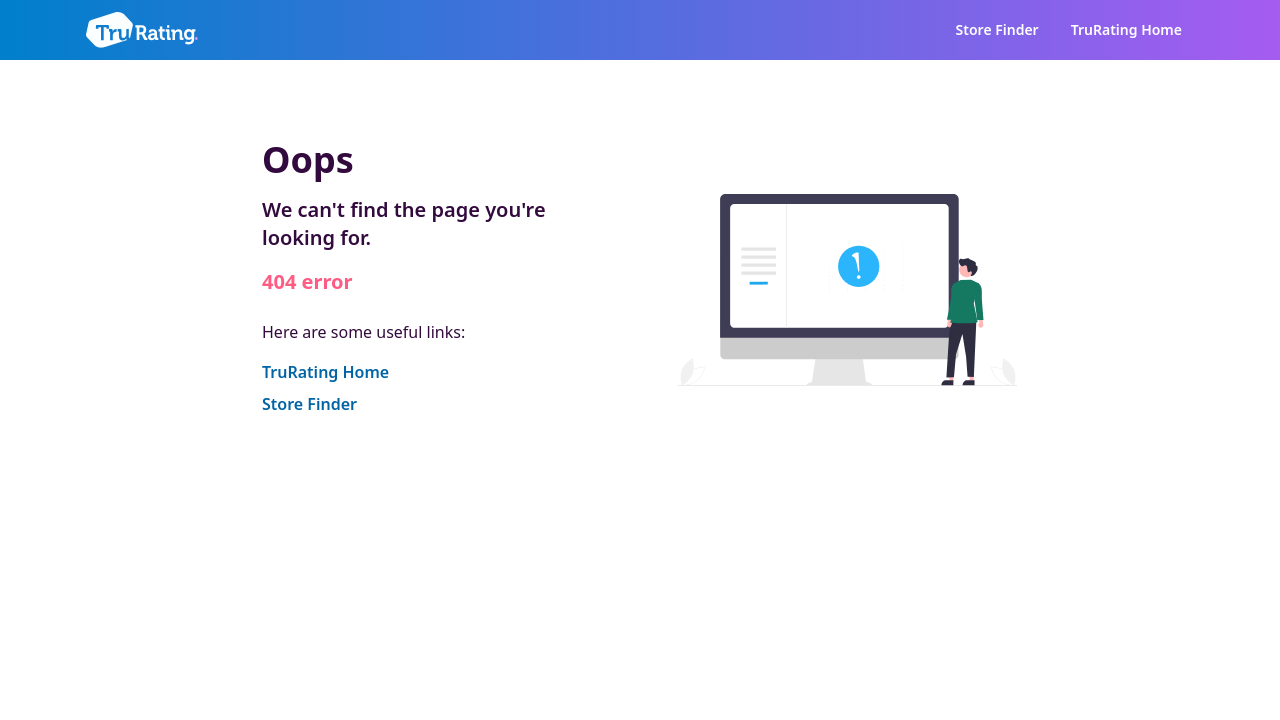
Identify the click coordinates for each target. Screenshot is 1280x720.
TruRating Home (1126, 29)
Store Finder (997, 29)
